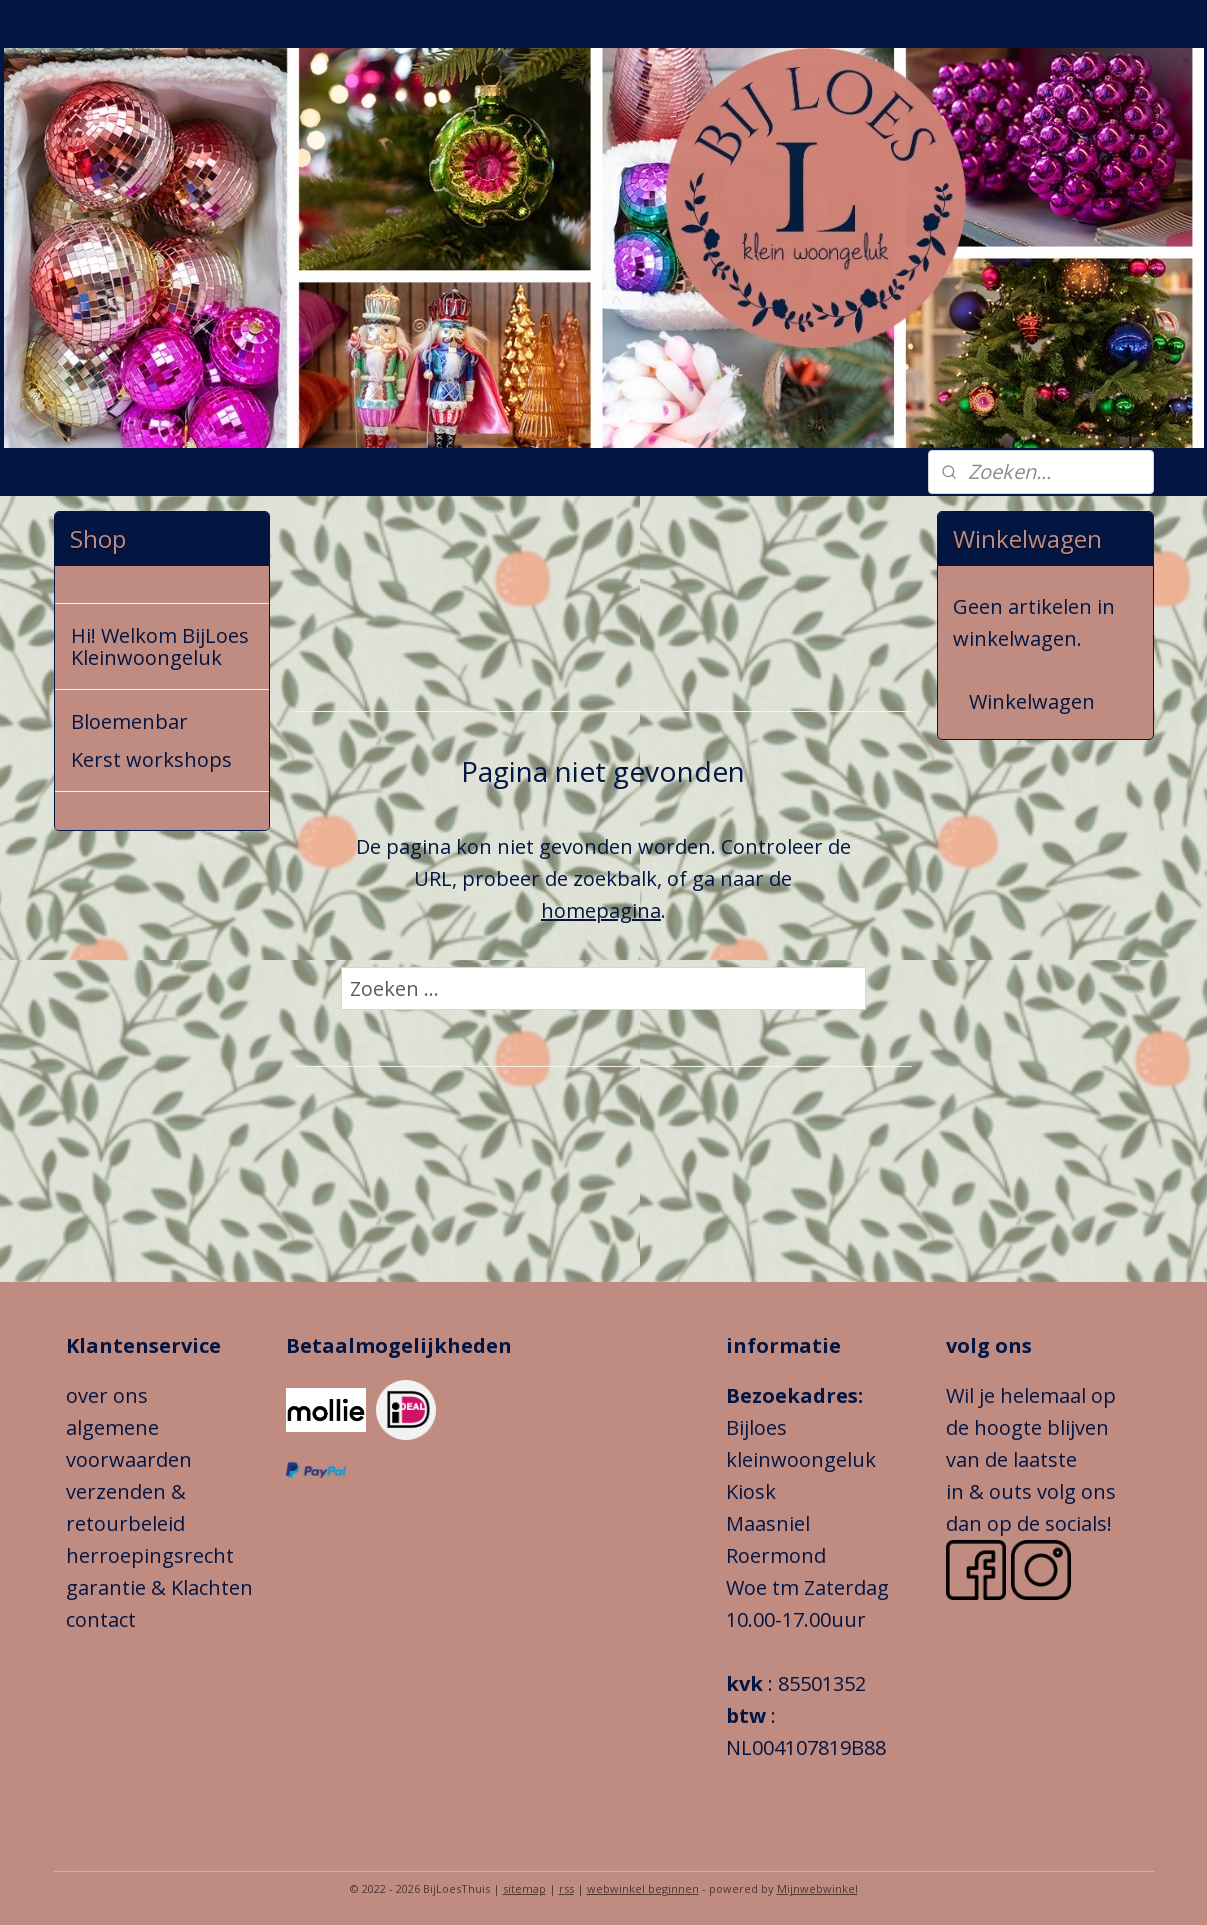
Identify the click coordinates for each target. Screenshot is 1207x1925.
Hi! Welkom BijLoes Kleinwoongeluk (160, 646)
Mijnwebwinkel (817, 1888)
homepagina (601, 910)
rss (566, 1888)
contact (101, 1619)
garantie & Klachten (159, 1587)
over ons (107, 1395)
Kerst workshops (151, 759)
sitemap (524, 1888)
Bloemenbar (129, 721)
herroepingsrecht (152, 1555)
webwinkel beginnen (643, 1888)
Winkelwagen (1032, 701)
